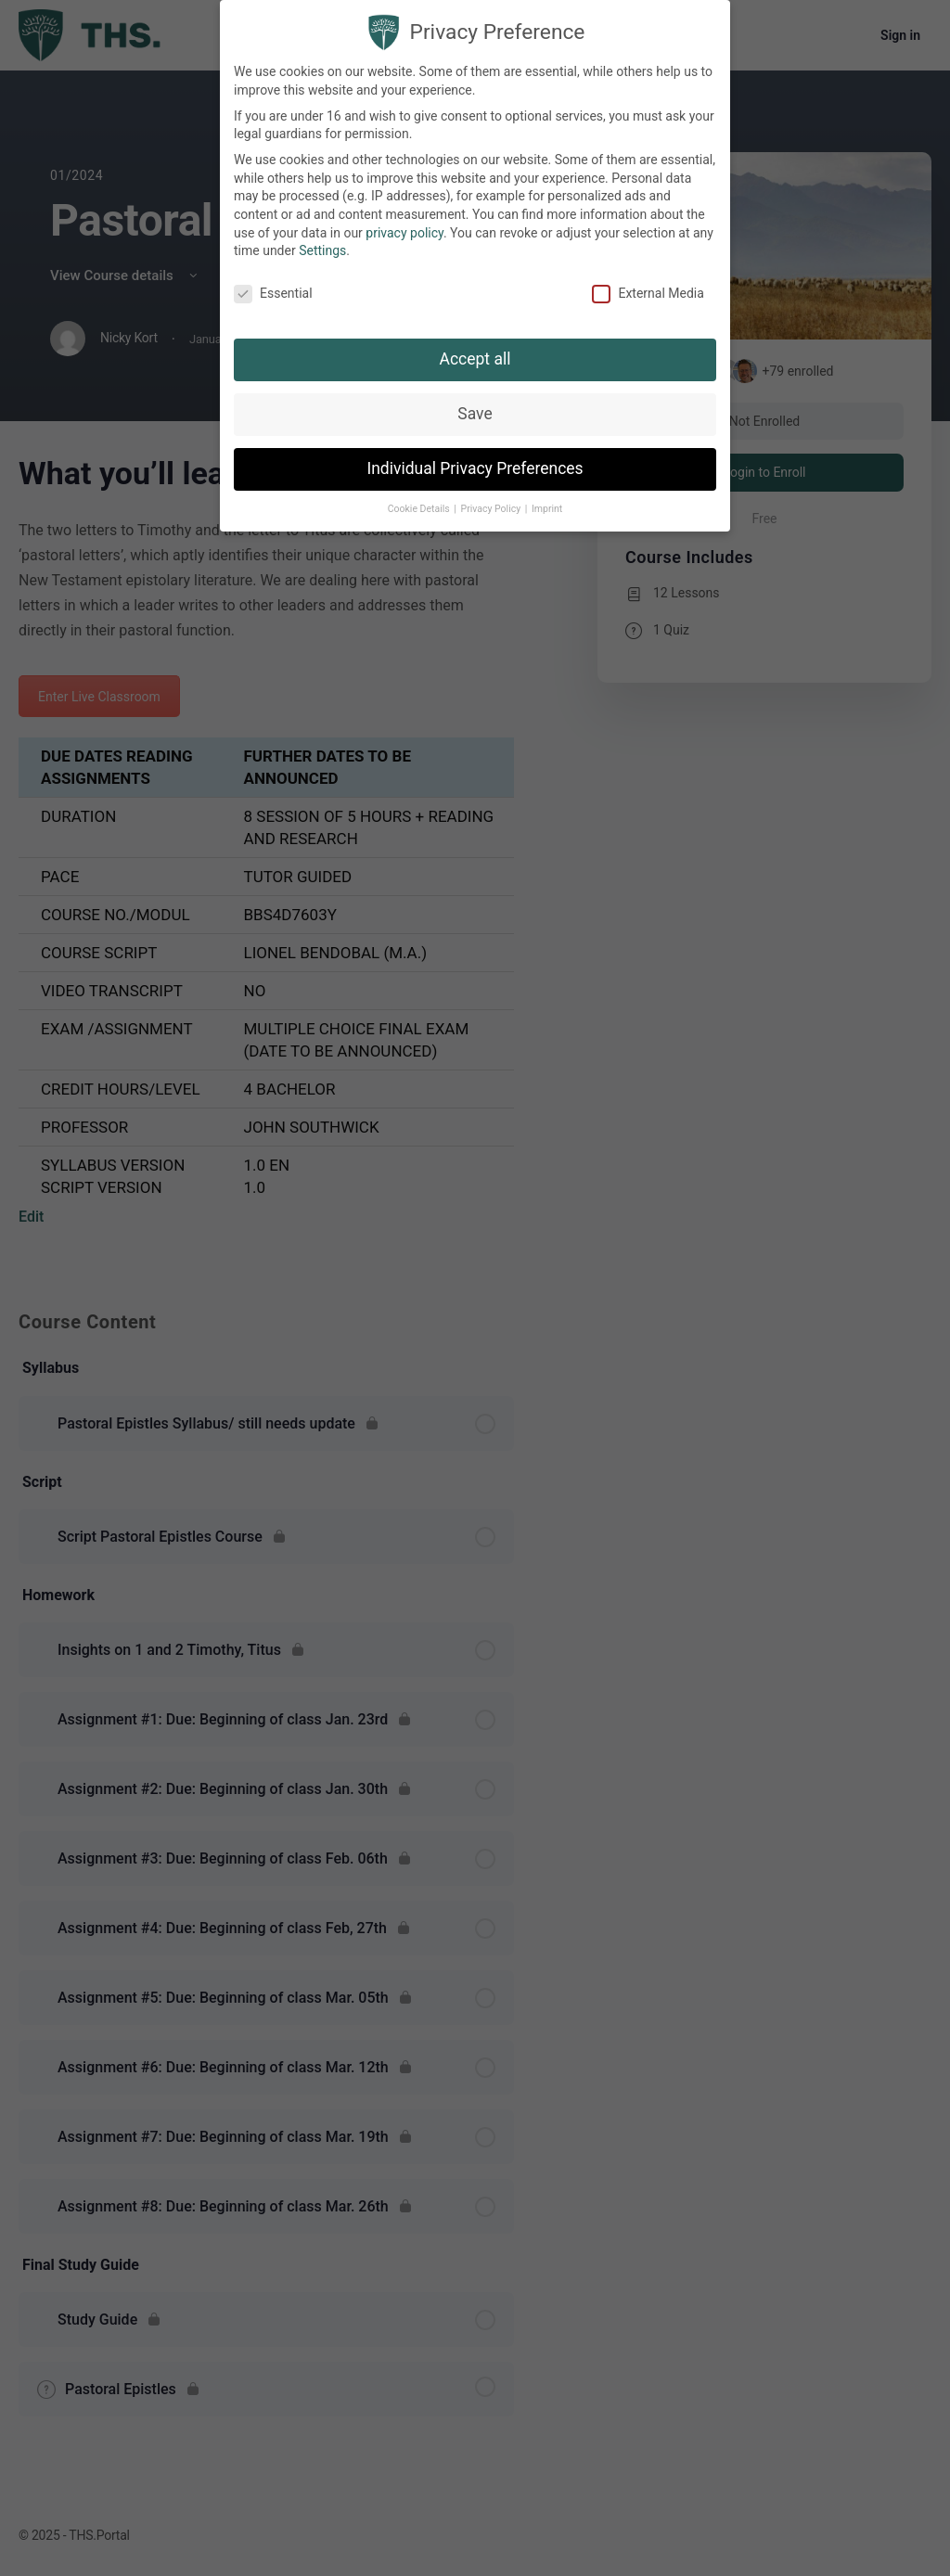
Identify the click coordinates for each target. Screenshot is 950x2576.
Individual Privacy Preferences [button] (474, 459)
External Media (647, 285)
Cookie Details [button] (420, 499)
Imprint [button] (547, 499)
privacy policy (404, 223)
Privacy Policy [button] (492, 499)
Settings (322, 242)
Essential (273, 285)
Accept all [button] (475, 349)
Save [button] (474, 404)
